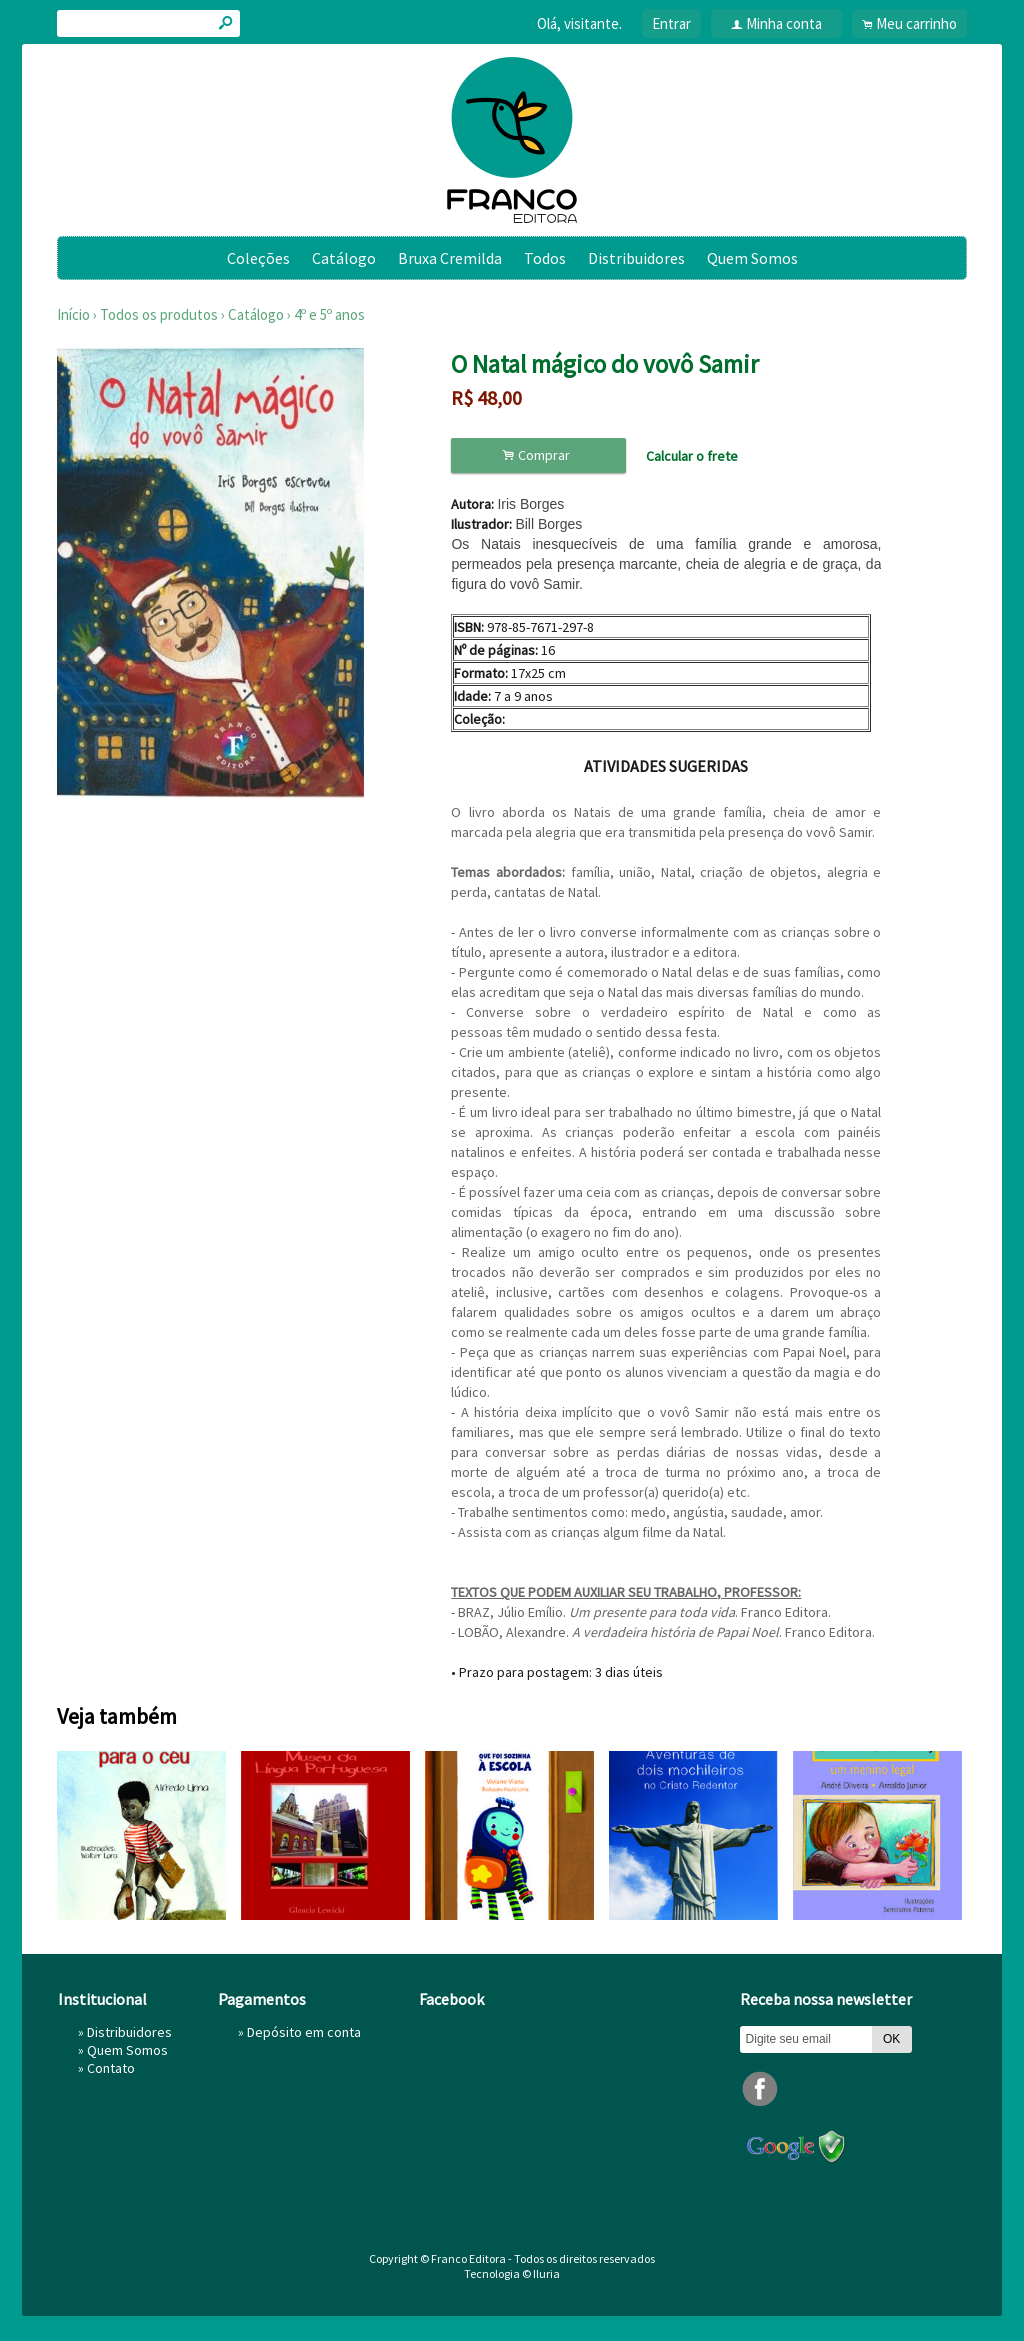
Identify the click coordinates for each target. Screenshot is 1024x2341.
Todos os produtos (159, 314)
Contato (111, 2068)
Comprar (539, 455)
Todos (545, 258)
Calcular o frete (692, 456)
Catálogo (344, 258)
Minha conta (784, 23)
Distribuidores (636, 258)
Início (73, 314)
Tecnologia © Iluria (512, 2273)
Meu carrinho (916, 23)
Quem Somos (752, 258)
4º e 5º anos (329, 314)
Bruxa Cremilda (450, 258)
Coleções (258, 258)
